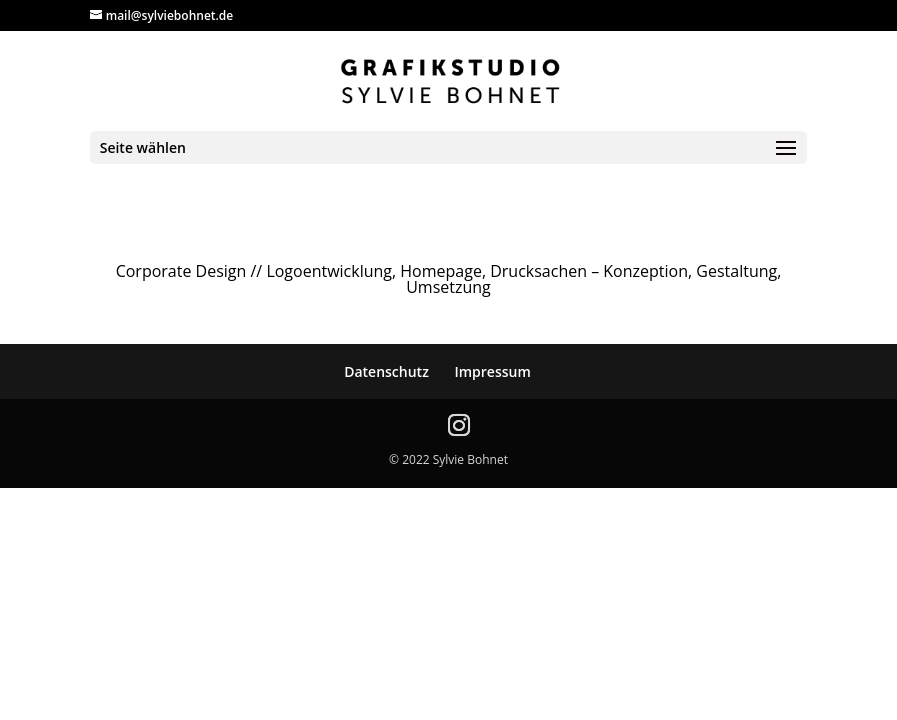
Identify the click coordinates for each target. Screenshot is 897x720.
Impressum (492, 371)
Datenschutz (386, 371)
